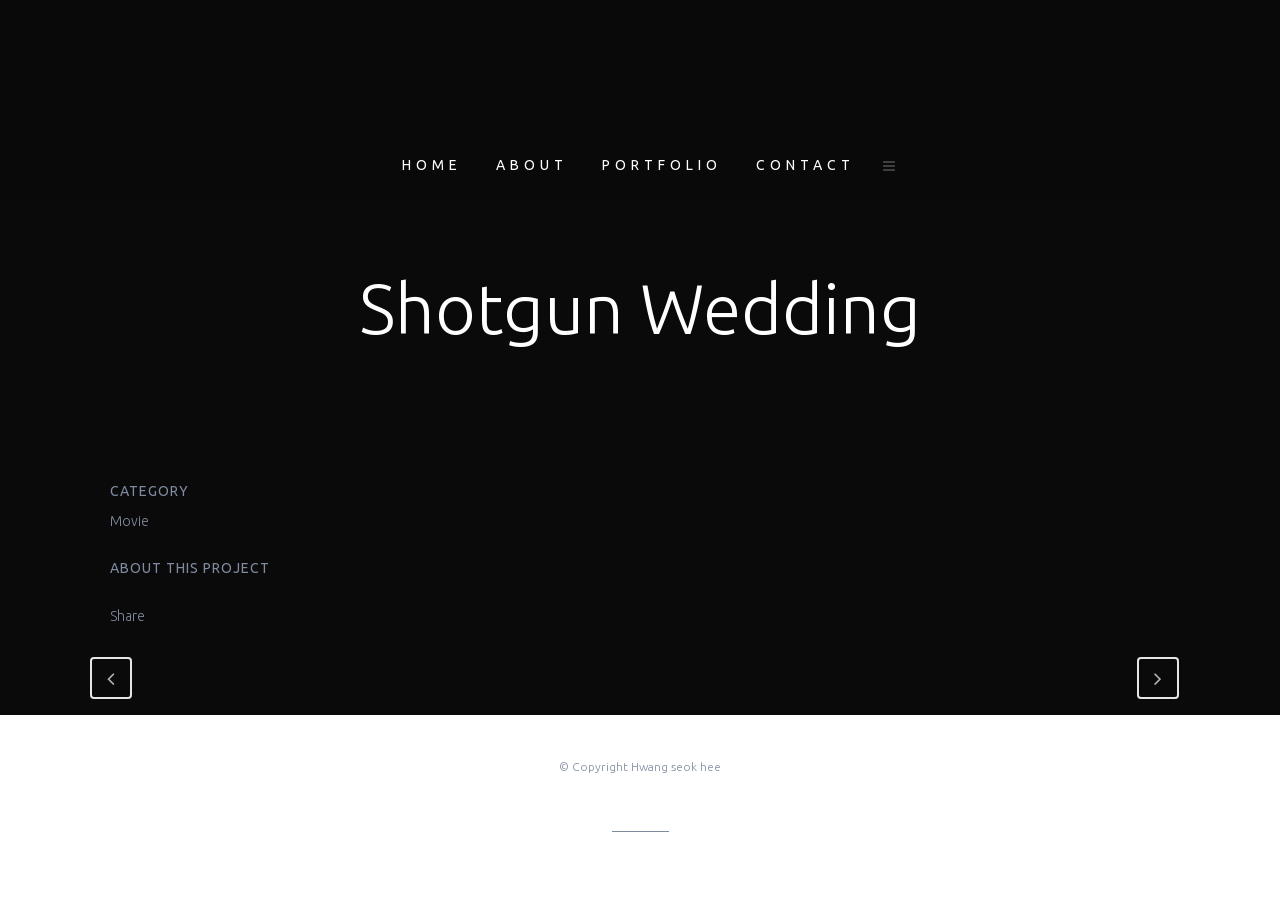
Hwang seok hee (676, 766)
